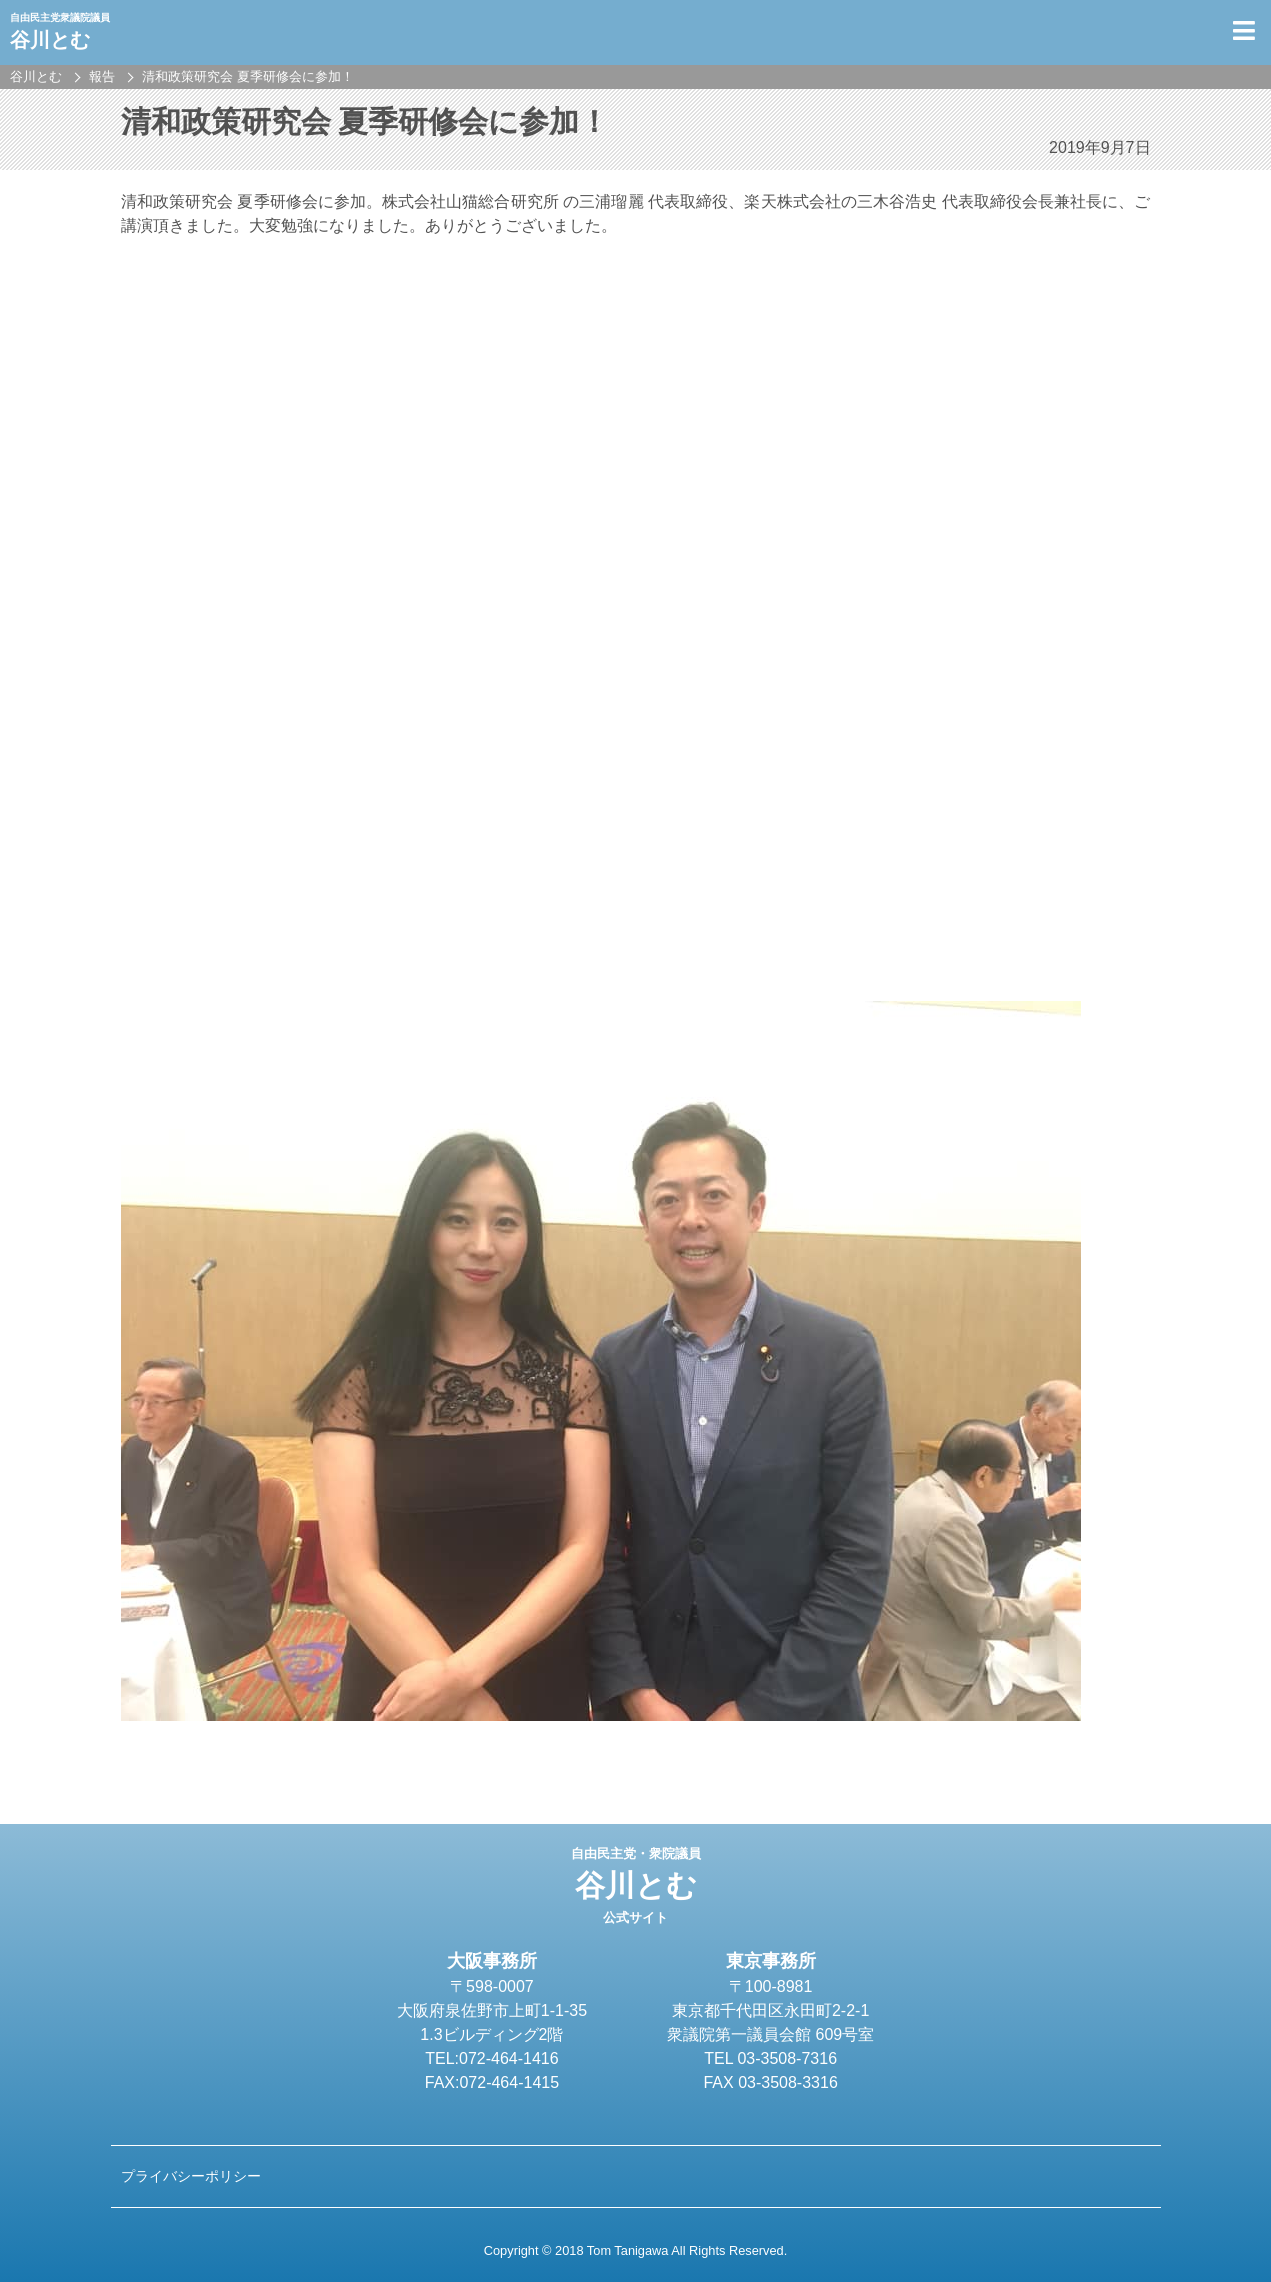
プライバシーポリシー (191, 2176)
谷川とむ (635, 1886)
